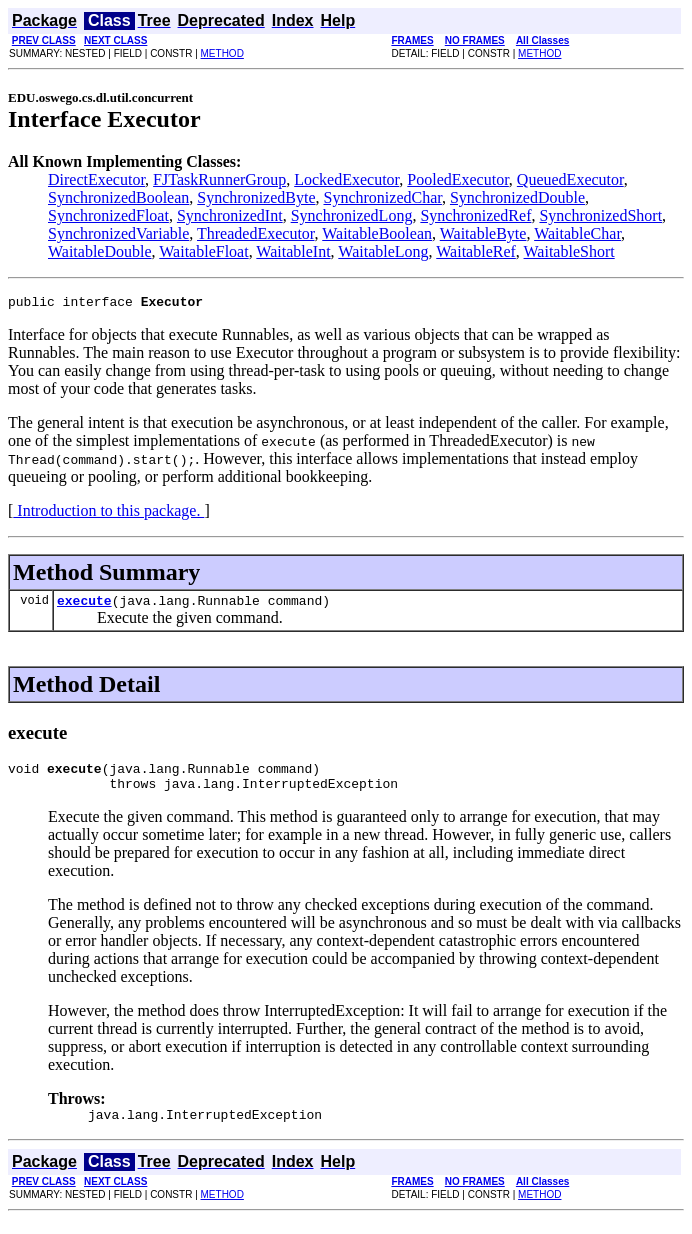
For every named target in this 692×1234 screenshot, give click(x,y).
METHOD (222, 53)
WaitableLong (383, 251)
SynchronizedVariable (118, 233)
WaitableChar (577, 233)
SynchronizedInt (230, 215)
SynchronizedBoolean (118, 197)
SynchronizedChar (383, 197)
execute (84, 606)
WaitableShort (569, 251)
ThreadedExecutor (256, 233)
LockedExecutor (346, 179)
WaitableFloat (203, 251)
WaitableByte (483, 233)
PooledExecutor (458, 179)
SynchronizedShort (600, 215)
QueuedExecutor (570, 179)
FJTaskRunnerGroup (219, 179)
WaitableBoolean (377, 233)
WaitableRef (476, 251)
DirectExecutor (96, 179)
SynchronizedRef (475, 215)
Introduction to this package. (108, 513)
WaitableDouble (100, 251)
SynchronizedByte (256, 197)
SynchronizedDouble (517, 197)
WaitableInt (293, 251)
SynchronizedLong (352, 215)
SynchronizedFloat (108, 215)
